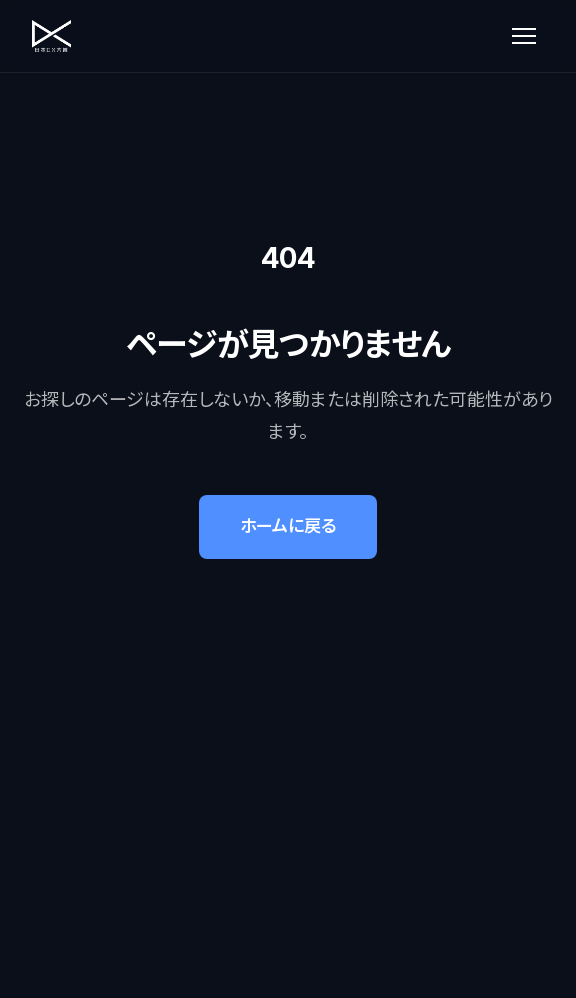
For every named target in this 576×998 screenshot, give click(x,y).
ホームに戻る (288, 526)
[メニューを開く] (524, 36)
